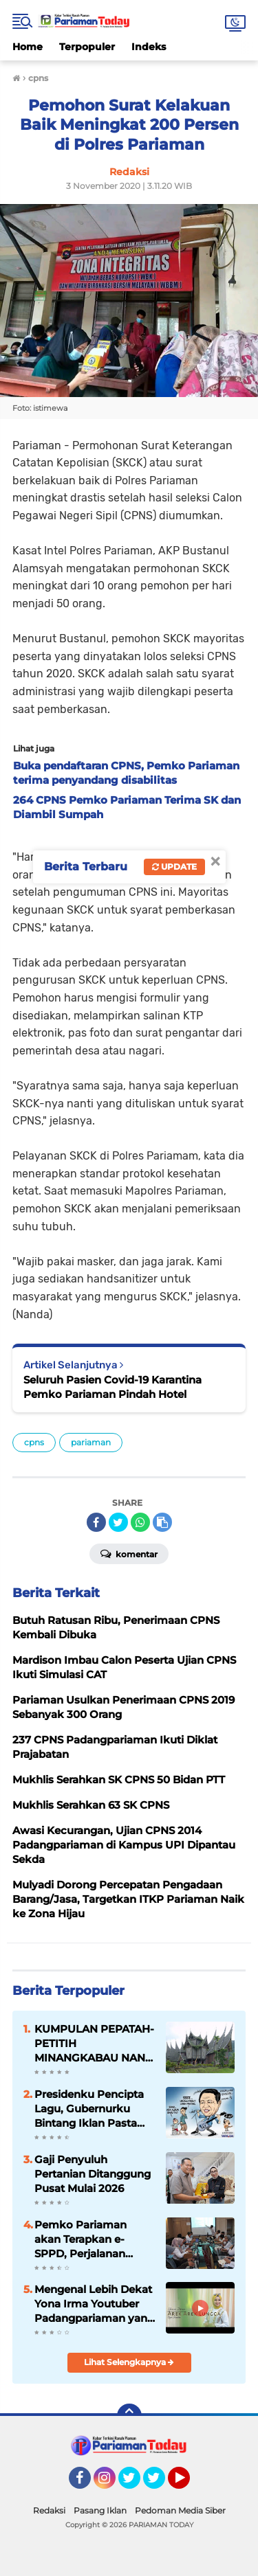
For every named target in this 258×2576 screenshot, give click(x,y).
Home (27, 47)
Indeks (148, 47)
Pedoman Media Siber (180, 2510)
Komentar (129, 1553)
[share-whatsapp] (140, 1522)
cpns (34, 1442)
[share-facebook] (96, 1522)
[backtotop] (129, 2416)
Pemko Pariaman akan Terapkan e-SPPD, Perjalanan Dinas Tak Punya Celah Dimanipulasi (94, 2239)
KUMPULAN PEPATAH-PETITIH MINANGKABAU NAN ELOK (94, 2043)
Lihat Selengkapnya (129, 2362)
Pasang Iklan (100, 2510)
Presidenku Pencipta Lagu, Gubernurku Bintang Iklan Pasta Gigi (89, 2109)
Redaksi (49, 2510)
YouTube (188, 2484)
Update (174, 866)
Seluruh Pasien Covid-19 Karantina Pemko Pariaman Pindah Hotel (112, 1387)
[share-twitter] (118, 1522)
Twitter (135, 2484)
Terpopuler (87, 47)
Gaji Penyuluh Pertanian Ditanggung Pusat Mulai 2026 (92, 2174)
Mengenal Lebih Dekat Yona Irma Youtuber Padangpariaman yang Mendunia (94, 2304)
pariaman (91, 1442)
